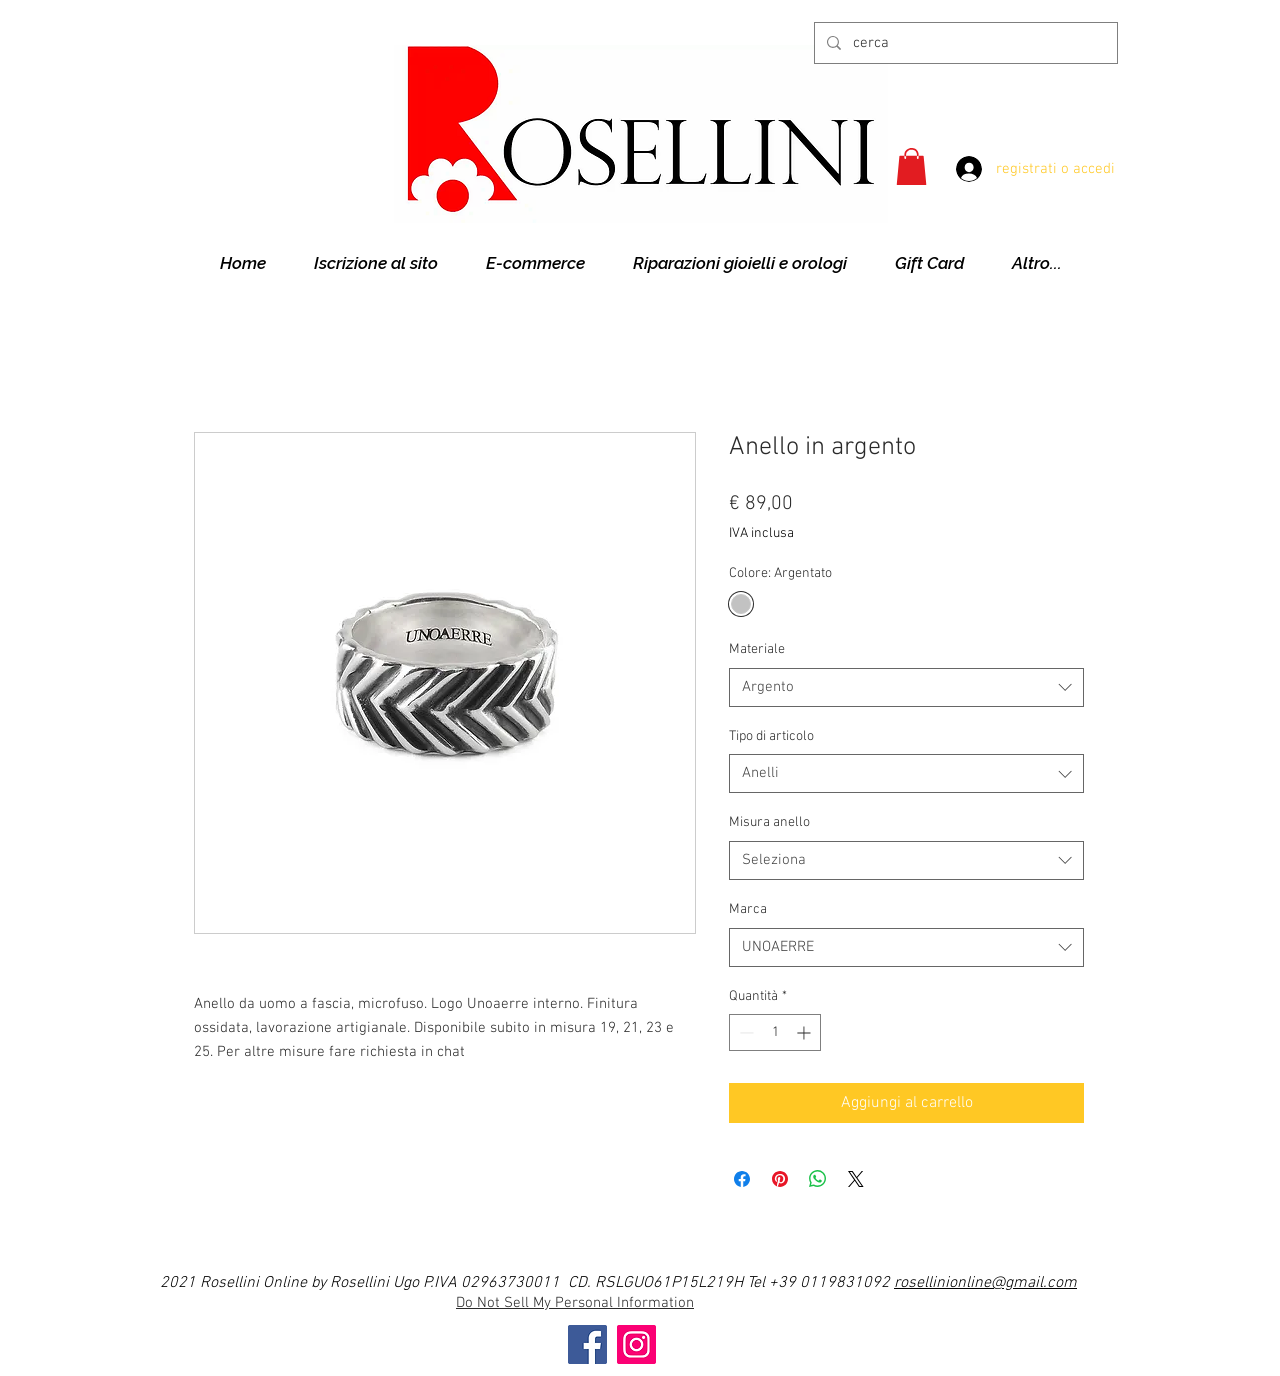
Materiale (757, 649)
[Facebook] (587, 1344)
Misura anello (769, 822)
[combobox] (906, 687)
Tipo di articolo (771, 736)
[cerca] (964, 43)
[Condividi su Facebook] (742, 1179)
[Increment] (805, 1032)
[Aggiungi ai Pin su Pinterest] (780, 1179)
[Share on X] (856, 1179)
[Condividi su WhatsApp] (818, 1179)
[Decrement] (744, 1032)
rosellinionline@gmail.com (985, 1283)
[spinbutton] (775, 1032)
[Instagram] (636, 1344)
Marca (748, 909)
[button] (911, 166)
